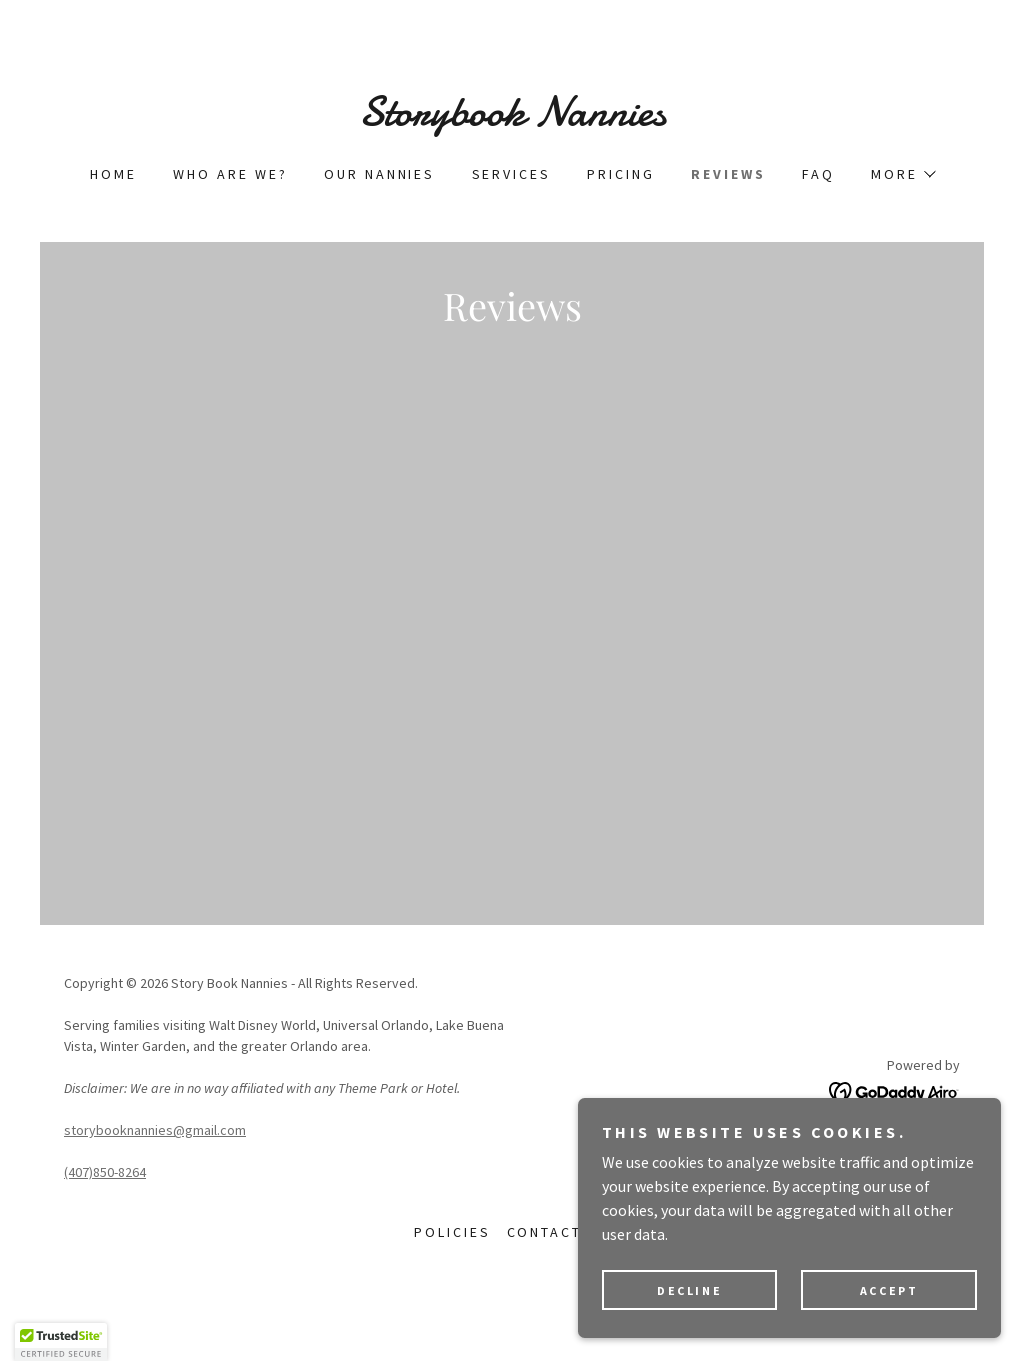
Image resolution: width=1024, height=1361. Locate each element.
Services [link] (512, 174)
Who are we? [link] (230, 174)
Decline (706, 1289)
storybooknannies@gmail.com (155, 1178)
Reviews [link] (728, 174)
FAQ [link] (818, 174)
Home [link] (113, 174)
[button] (902, 174)
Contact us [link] (559, 1280)
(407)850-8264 (105, 1220)
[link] (512, 119)
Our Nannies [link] (380, 174)
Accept (894, 1289)
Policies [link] (452, 1280)
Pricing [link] (621, 174)
